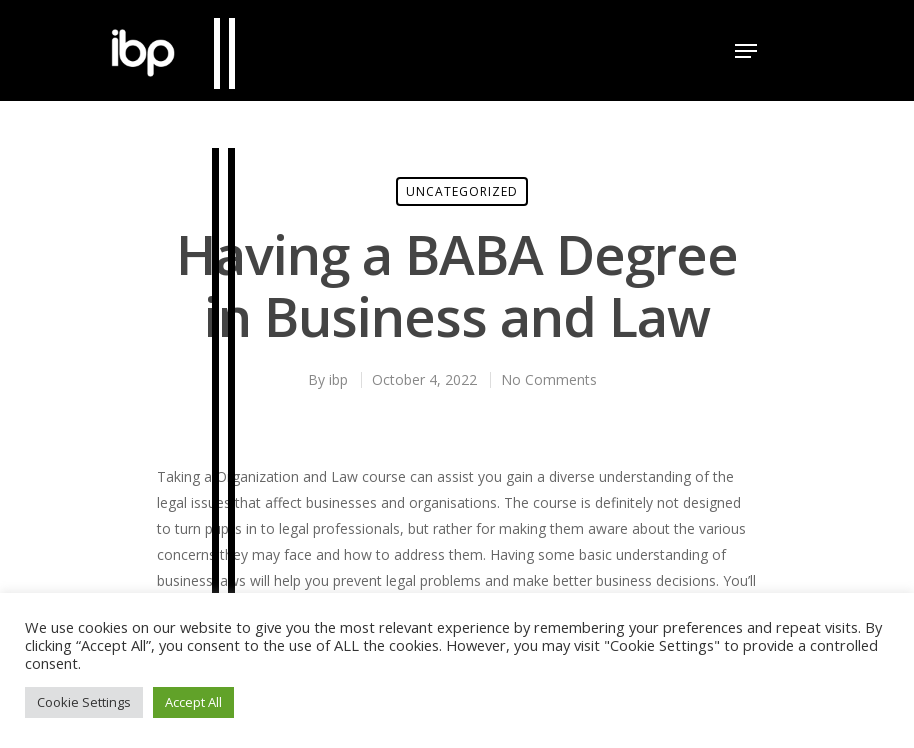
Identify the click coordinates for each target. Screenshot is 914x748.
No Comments (549, 379)
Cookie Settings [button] (84, 702)
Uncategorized (462, 191)
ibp (338, 379)
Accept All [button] (193, 702)
